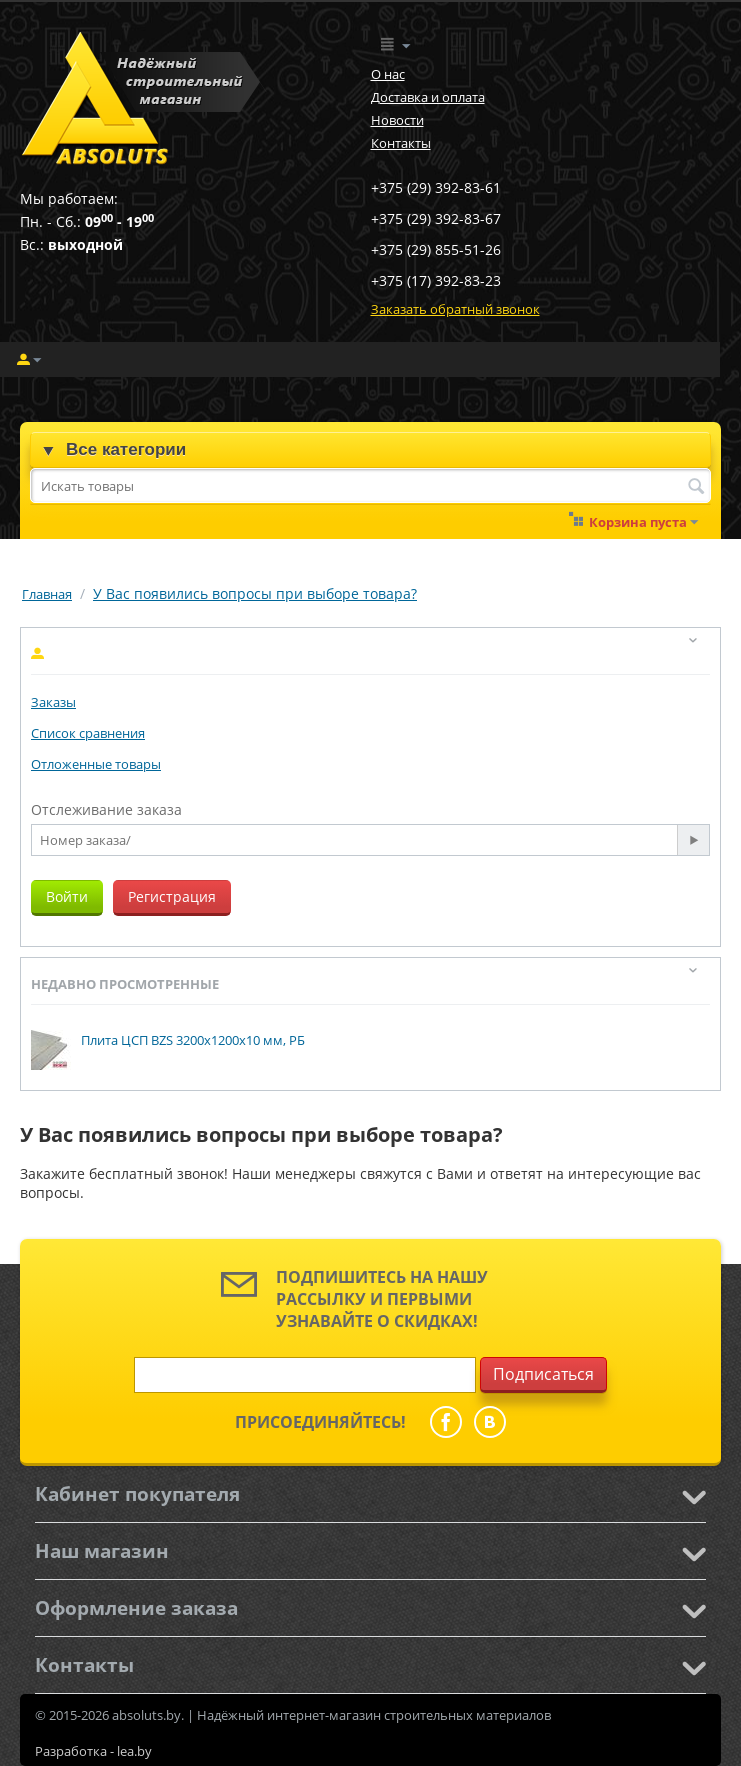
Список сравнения (88, 733)
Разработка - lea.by (93, 1751)
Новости (397, 120)
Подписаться (543, 1374)
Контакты (401, 143)
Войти (67, 896)
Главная (47, 594)
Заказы (53, 702)
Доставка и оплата (428, 97)
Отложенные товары (96, 764)
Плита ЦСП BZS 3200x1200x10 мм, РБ (193, 1040)
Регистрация (172, 896)
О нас (388, 74)
